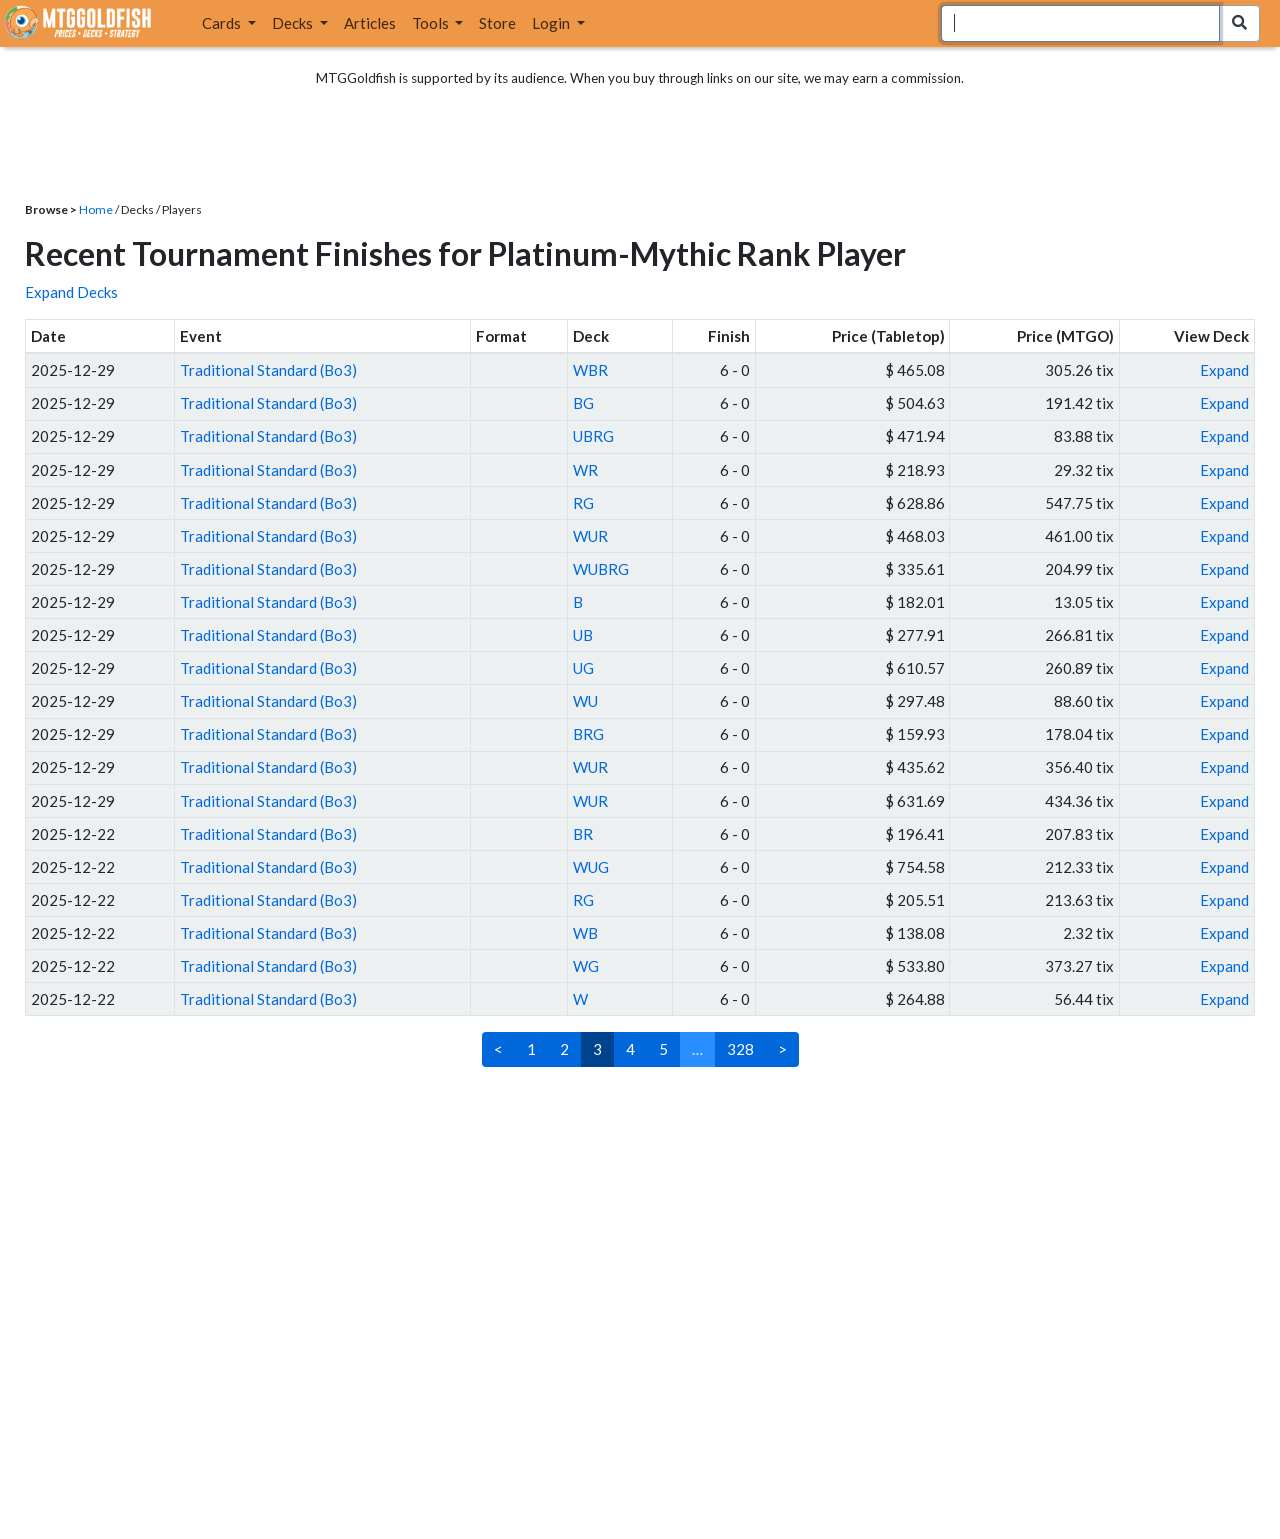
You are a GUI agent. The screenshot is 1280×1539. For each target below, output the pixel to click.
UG (583, 668)
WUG (591, 867)
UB (583, 635)
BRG (588, 734)
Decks (294, 23)
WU (585, 701)
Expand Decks (71, 292)
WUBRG (601, 569)
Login (552, 23)
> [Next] (782, 1049)
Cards (223, 23)
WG (586, 966)
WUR (590, 536)
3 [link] (597, 1049)
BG (583, 403)
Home (96, 209)
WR (585, 470)
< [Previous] (498, 1049)
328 (740, 1049)
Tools (432, 23)
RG (583, 503)
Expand (1224, 370)
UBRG (593, 436)
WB (585, 933)
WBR (590, 370)
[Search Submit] (1239, 23)
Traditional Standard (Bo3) (268, 370)
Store (497, 23)
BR (583, 834)
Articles (370, 23)
